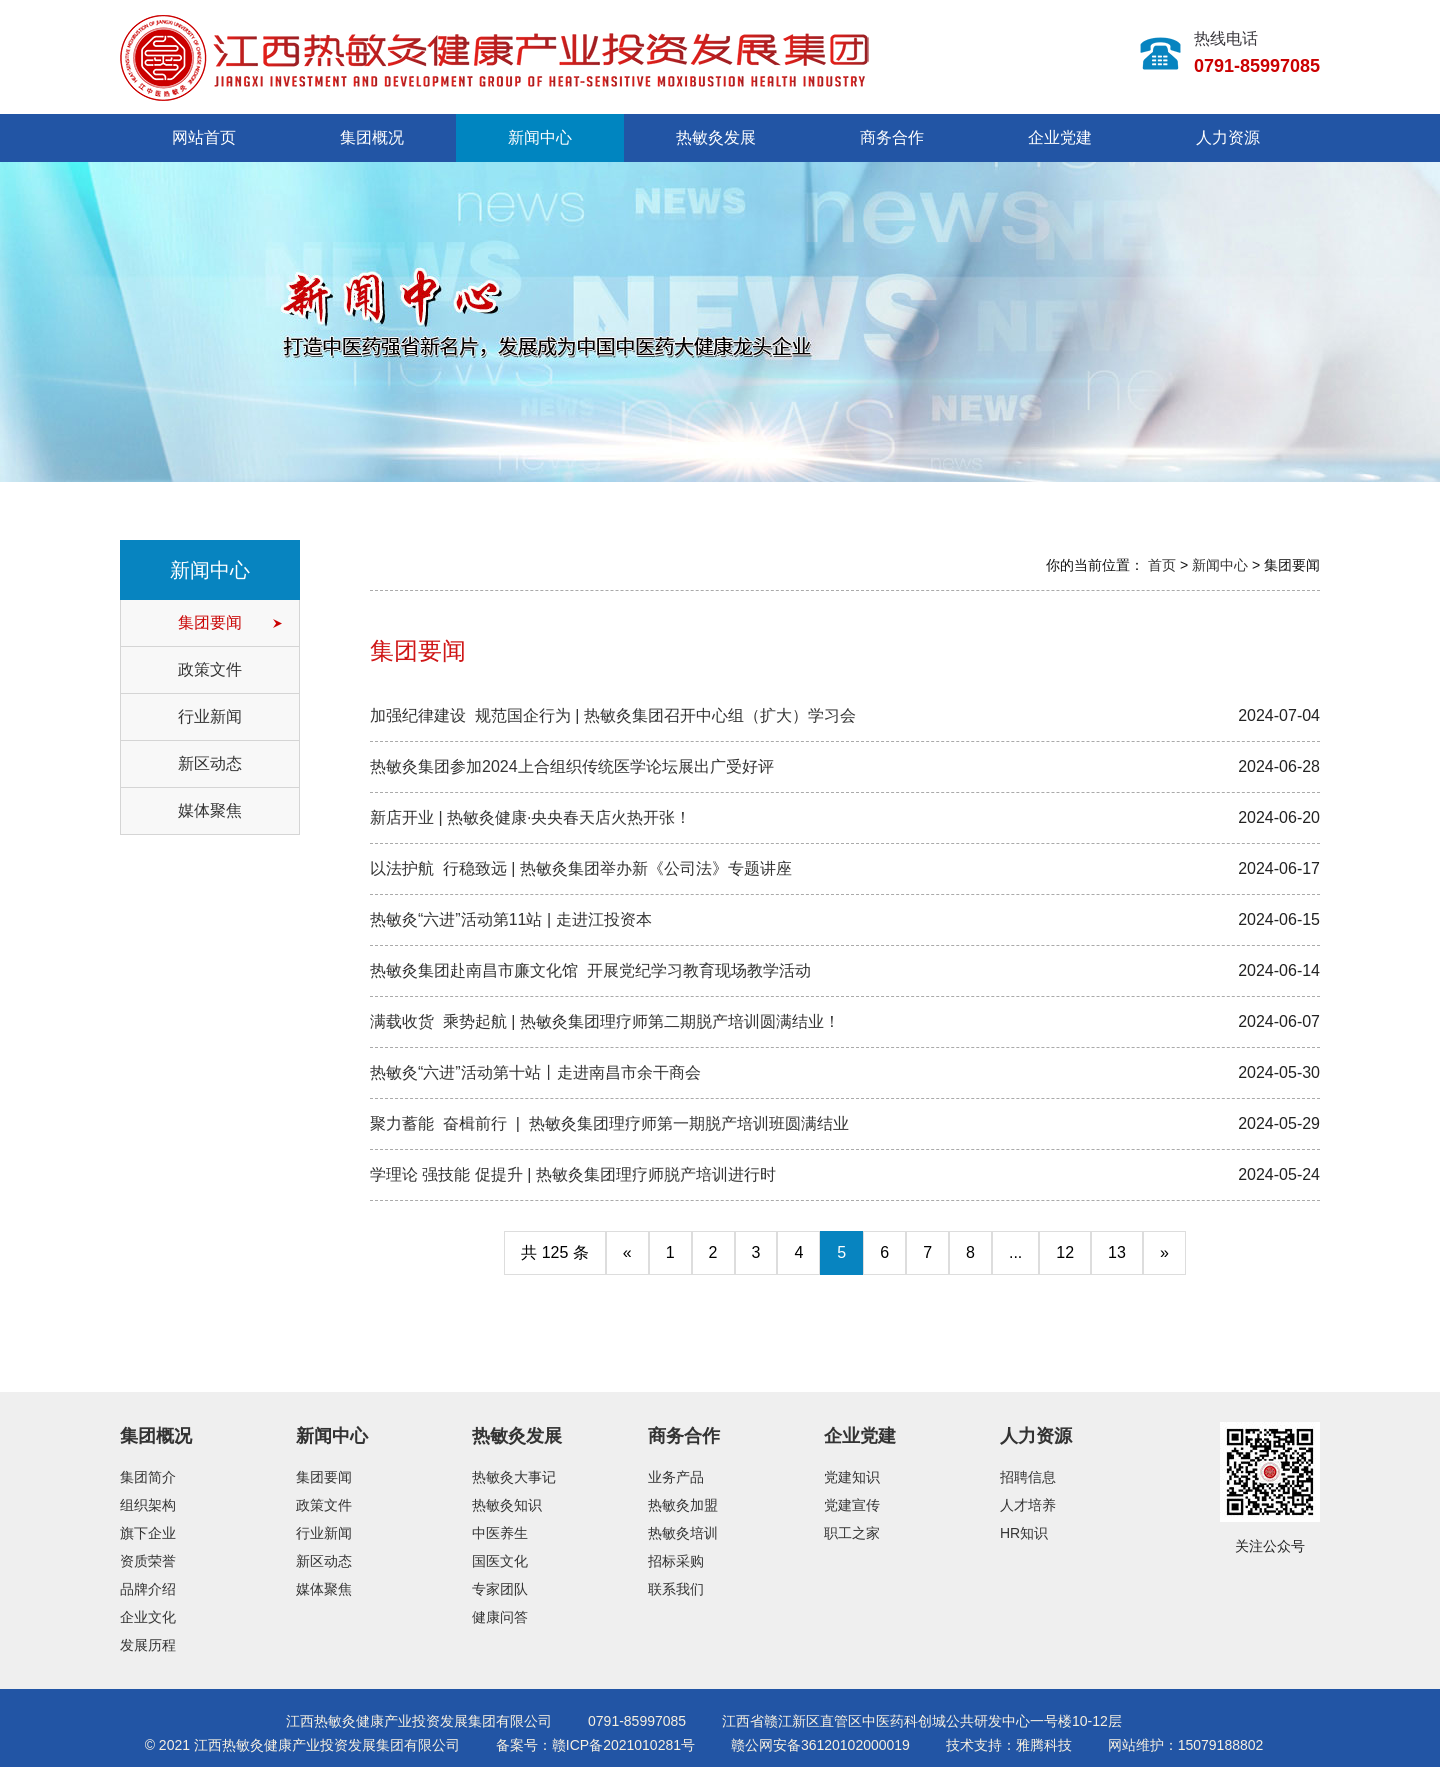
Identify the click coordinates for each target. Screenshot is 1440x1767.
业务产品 (676, 1477)
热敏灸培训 (683, 1533)
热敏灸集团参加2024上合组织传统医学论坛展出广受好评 (572, 766)
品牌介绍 (148, 1589)
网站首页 (204, 137)
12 (1065, 1252)
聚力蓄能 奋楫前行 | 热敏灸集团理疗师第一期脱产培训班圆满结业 (609, 1123)
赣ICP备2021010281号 (623, 1745)
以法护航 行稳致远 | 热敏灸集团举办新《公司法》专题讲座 (581, 868)
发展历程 (148, 1645)
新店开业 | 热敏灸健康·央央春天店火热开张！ (531, 817)
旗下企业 (148, 1533)
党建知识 (852, 1477)
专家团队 (500, 1589)
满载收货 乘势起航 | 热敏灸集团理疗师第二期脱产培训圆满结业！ (605, 1021)
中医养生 (500, 1533)
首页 (1162, 565)
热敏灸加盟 (683, 1505)
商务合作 (892, 137)
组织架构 (148, 1505)
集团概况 (372, 137)
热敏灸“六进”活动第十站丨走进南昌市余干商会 (535, 1072)
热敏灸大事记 (514, 1477)
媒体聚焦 (210, 810)
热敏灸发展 (716, 137)
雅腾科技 (1044, 1745)
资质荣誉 (148, 1561)
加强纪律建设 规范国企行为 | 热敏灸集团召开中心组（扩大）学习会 (615, 715)
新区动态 (210, 763)
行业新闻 (210, 716)
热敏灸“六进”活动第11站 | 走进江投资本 (511, 919)
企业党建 (1060, 137)
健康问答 (500, 1617)
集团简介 (148, 1477)
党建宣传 (852, 1505)
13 (1117, 1252)
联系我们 (676, 1589)
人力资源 (1228, 137)
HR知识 (1024, 1533)
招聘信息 (1028, 1477)
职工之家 (852, 1533)
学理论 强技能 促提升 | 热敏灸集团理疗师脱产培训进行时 (573, 1174)
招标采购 (676, 1561)
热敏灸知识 (507, 1505)
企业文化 (148, 1617)
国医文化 (500, 1561)
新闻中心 (540, 137)
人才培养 (1028, 1505)
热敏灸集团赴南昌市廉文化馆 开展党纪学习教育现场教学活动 (590, 970)
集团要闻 (210, 622)
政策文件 (210, 669)
